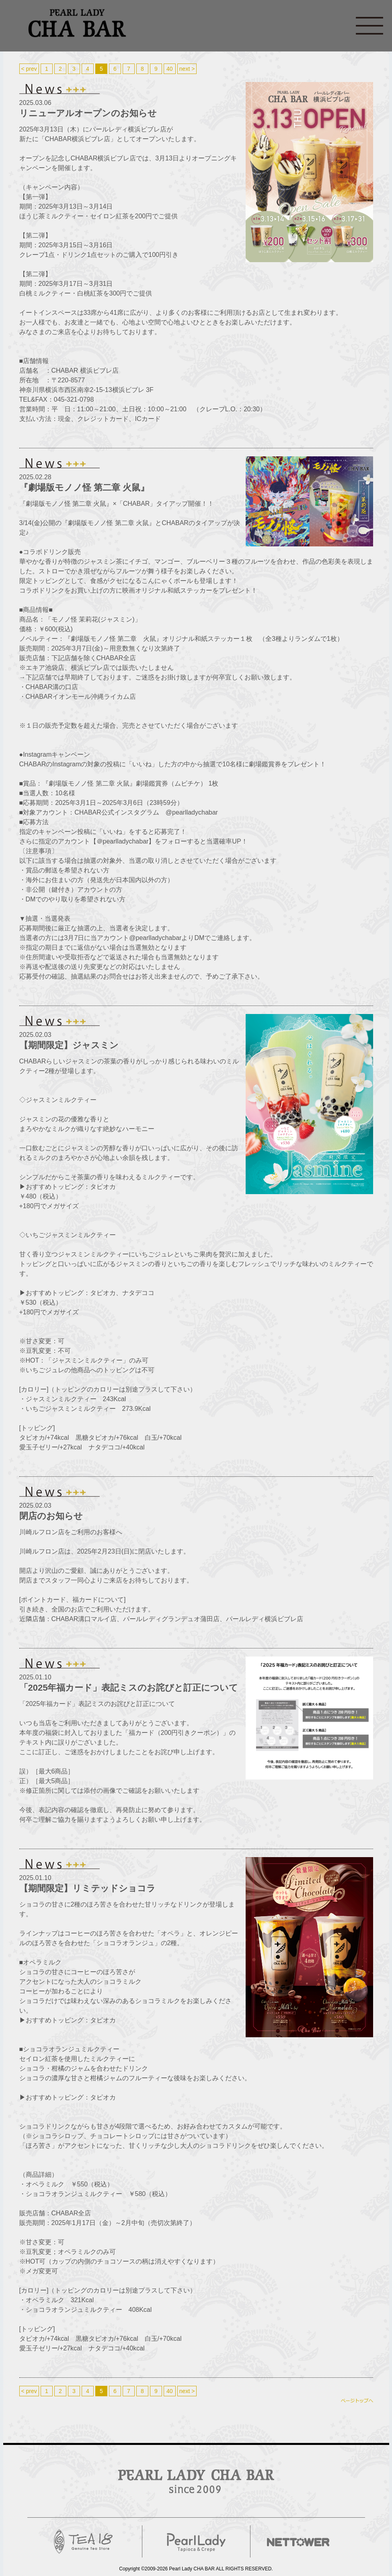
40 (169, 69)
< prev (29, 69)
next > (187, 69)
